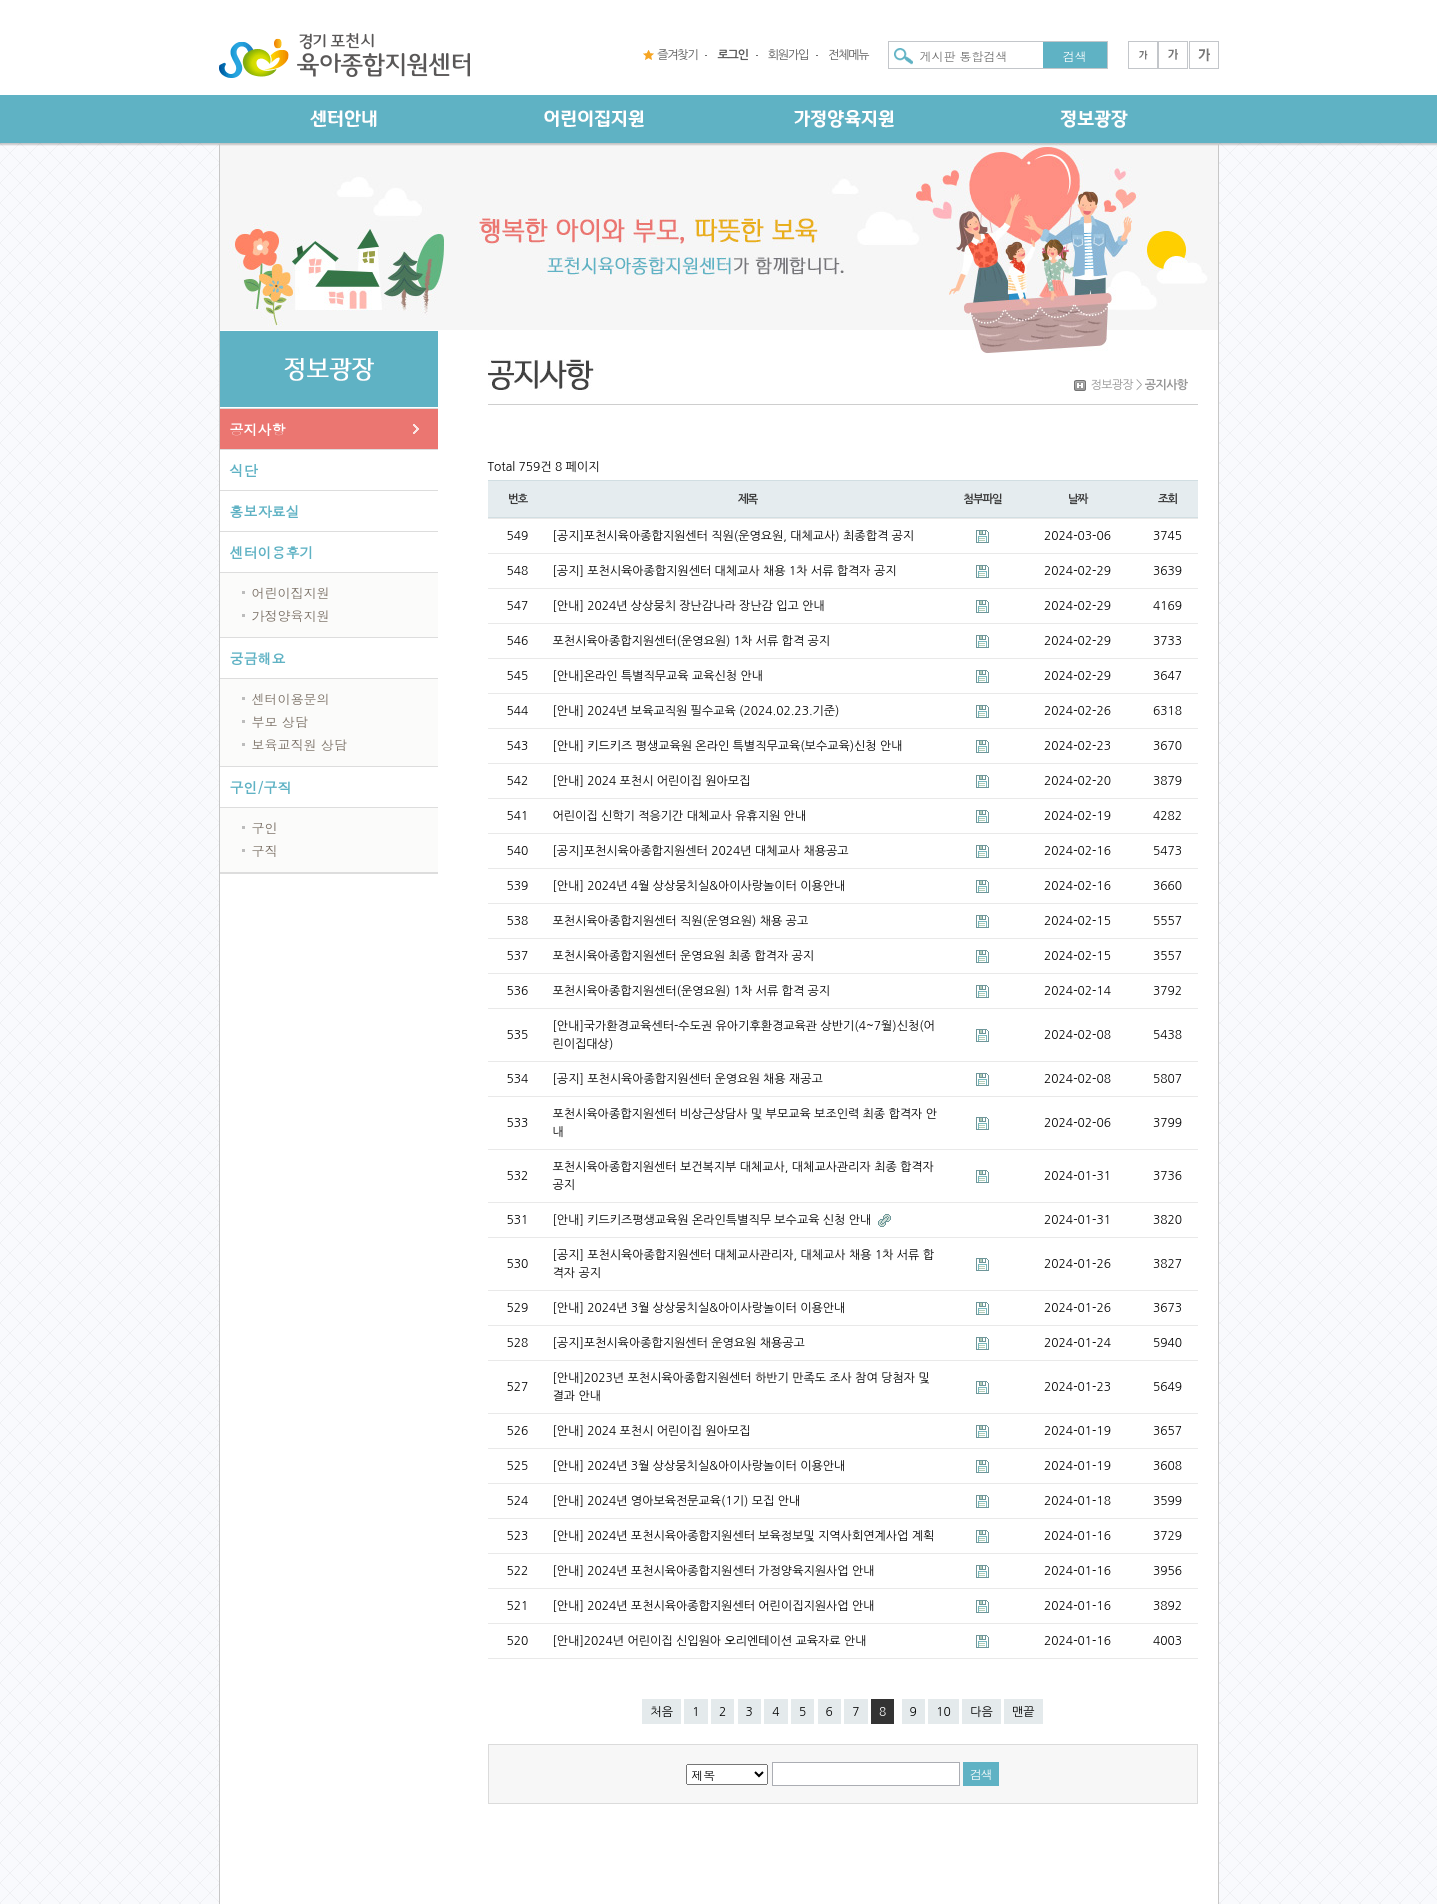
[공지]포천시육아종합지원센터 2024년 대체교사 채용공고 (701, 851)
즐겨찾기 (677, 55)
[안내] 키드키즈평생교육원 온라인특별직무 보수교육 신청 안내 (714, 1220)
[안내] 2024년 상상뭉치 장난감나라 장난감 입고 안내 (689, 606)
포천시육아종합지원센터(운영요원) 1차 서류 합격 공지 (692, 641)
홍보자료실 (265, 511)
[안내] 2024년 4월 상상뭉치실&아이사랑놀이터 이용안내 (699, 886)
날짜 (1077, 499)
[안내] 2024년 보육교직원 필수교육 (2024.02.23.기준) (696, 711)
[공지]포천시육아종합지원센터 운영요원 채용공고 (679, 1343)
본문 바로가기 (0, 0)
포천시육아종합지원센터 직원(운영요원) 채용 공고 (681, 921)
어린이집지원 (291, 592)
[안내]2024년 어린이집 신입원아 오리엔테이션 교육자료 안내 (710, 1641)
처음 (661, 1712)
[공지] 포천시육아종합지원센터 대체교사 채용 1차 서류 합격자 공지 (725, 571)
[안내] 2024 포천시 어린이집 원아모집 (652, 781)
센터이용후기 (272, 552)
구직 (265, 850)
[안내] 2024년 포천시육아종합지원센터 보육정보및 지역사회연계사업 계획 (744, 1536)
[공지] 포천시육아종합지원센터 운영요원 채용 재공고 (688, 1079)
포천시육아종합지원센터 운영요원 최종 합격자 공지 (684, 956)
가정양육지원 (291, 615)
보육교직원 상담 (299, 744)
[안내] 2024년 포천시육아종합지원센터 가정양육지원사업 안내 (714, 1571)
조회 (1167, 499)
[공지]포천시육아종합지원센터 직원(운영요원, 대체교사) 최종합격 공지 (734, 536)
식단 (244, 470)
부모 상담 (280, 721)
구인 (265, 827)
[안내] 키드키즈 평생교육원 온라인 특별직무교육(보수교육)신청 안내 (728, 746)
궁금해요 (258, 658)
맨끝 (1023, 1712)
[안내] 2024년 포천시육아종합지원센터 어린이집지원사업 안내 (714, 1606)
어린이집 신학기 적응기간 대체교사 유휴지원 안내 (680, 816)
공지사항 (258, 429)
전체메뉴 (848, 55)
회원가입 (788, 55)
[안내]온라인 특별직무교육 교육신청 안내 (658, 676)
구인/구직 (261, 787)
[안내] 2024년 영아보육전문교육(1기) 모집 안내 (677, 1501)
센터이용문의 (291, 698)
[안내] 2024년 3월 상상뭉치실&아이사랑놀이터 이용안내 (699, 1308)
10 (943, 1712)
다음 (981, 1712)
